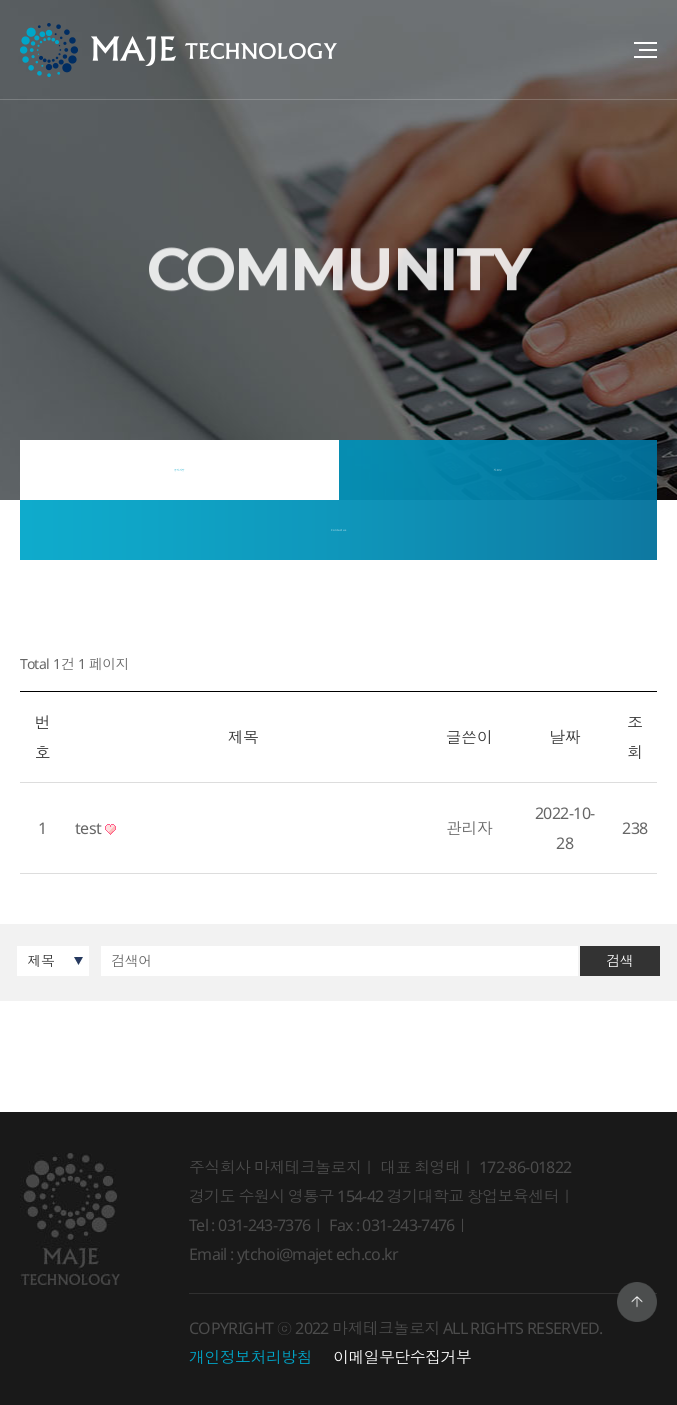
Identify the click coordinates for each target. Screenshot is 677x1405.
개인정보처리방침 (250, 1357)
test (96, 828)
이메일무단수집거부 (402, 1357)
